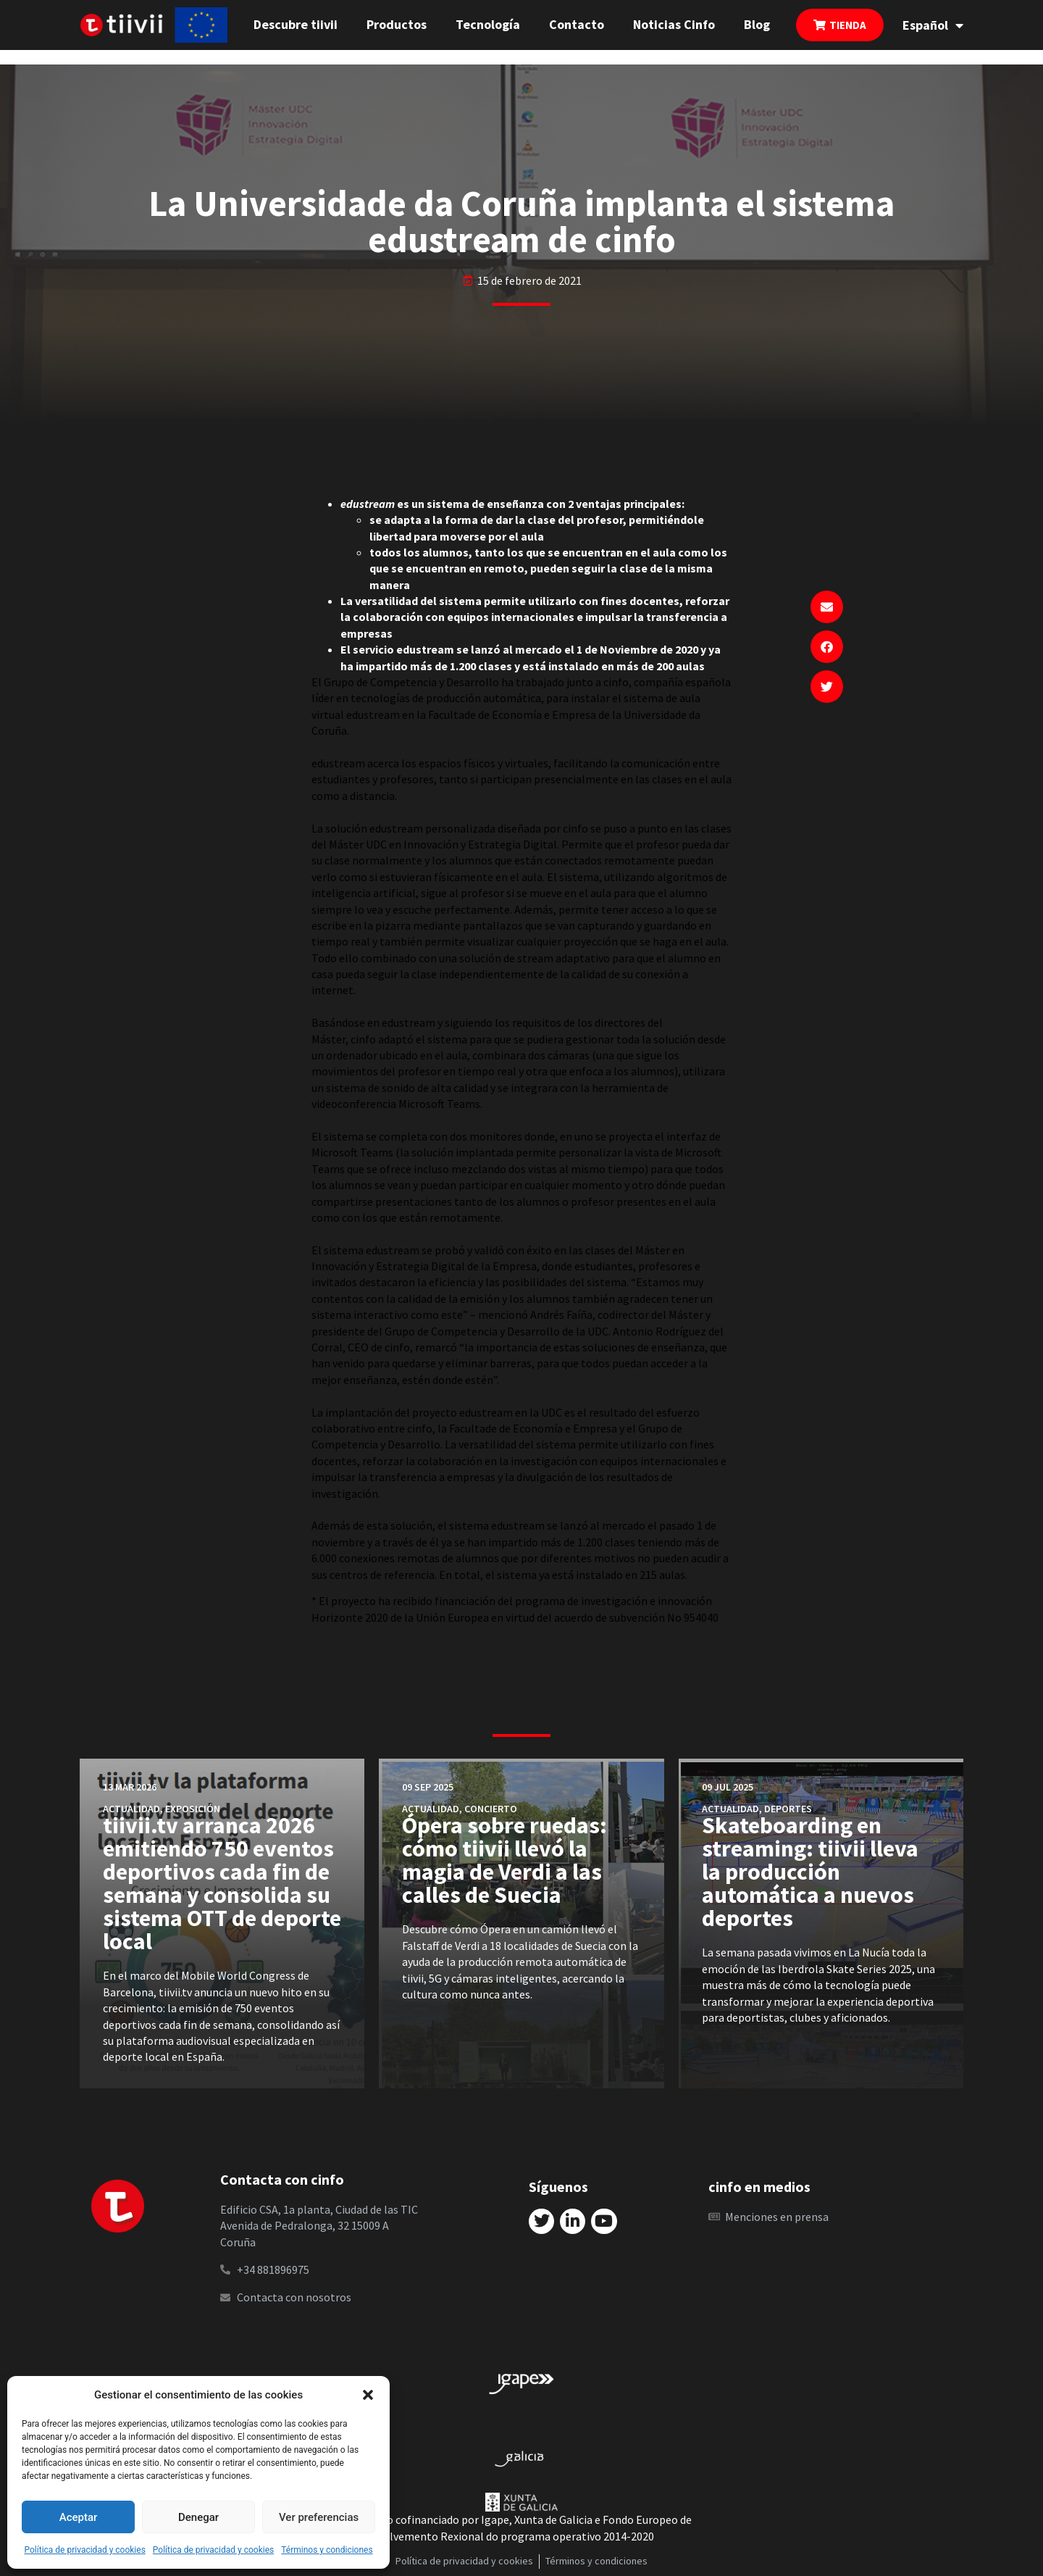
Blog (757, 24)
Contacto (576, 24)
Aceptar (78, 2517)
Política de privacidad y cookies (84, 2550)
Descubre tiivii (296, 24)
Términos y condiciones (326, 2550)
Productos (396, 24)
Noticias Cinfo (674, 24)
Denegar (198, 2517)
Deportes (788, 1808)
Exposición (192, 1808)
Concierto (490, 1808)
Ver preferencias (319, 2517)
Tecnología (488, 24)
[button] (368, 2395)
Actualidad (131, 1808)
